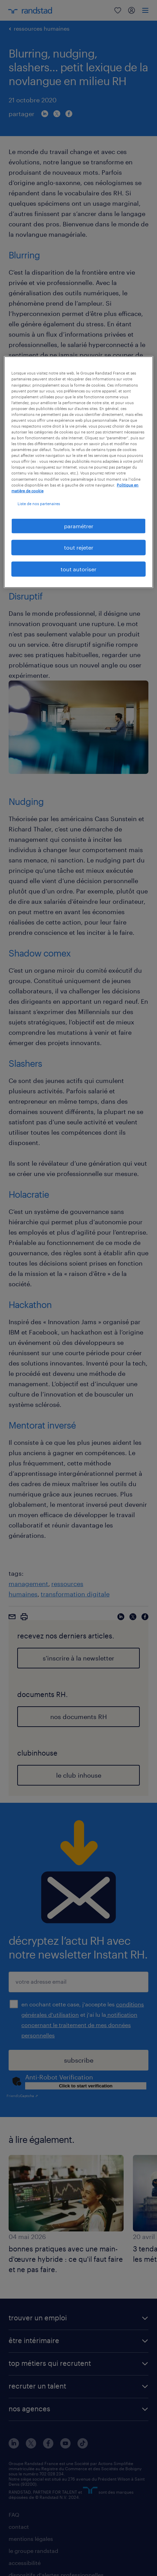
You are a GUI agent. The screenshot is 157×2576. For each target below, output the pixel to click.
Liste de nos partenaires (39, 503)
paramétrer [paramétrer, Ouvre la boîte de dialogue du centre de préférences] (78, 525)
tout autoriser (78, 568)
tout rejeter (78, 547)
